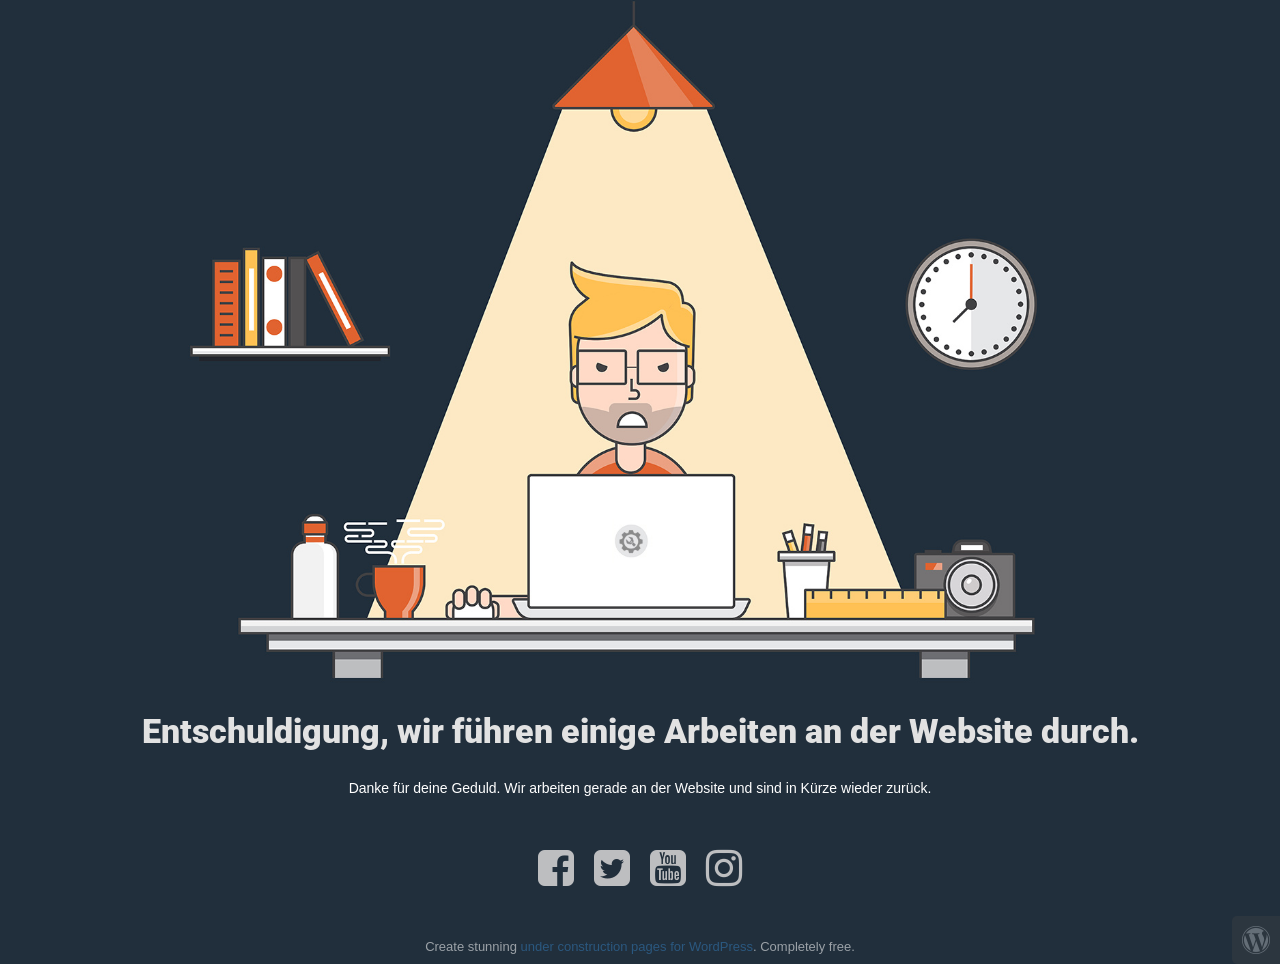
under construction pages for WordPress (637, 946)
